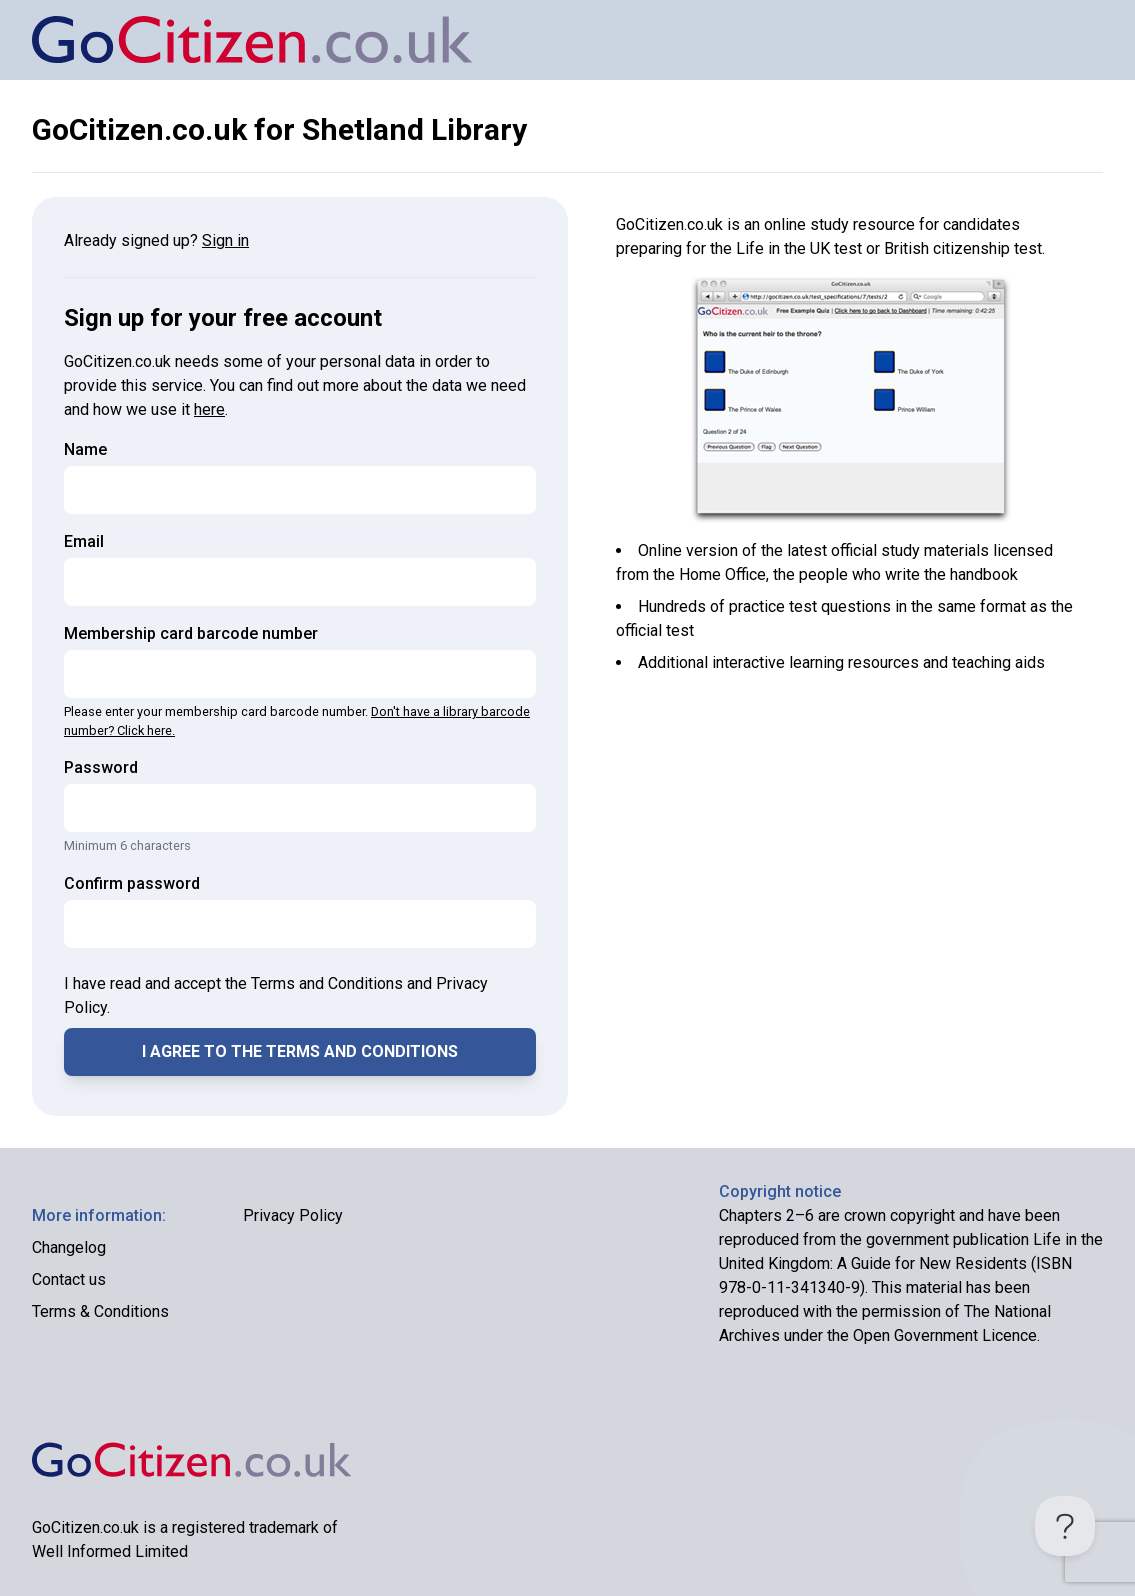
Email (84, 541)
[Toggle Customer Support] (1065, 1526)
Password (101, 767)
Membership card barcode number (191, 633)
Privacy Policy (293, 1215)
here (209, 409)
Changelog (69, 1247)
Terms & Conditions (100, 1311)
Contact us (69, 1279)
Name (85, 449)
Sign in (225, 240)
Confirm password (132, 883)
